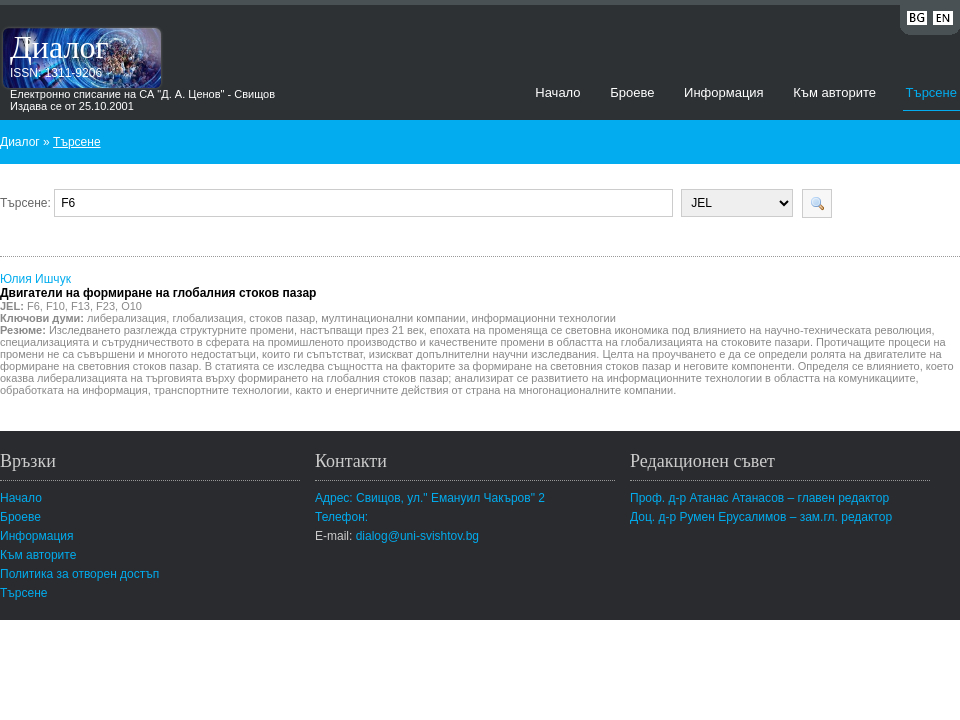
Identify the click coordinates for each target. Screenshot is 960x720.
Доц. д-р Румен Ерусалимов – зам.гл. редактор (761, 517)
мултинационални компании (393, 318)
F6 (33, 306)
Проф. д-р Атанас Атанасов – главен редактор (759, 498)
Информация (724, 92)
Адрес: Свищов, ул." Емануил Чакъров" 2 (430, 498)
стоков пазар (282, 318)
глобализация (207, 318)
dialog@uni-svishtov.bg (417, 536)
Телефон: (341, 517)
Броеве (632, 92)
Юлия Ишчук (158, 286)
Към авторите (834, 92)
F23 (105, 306)
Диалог (59, 47)
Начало (557, 92)
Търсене (931, 92)
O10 (131, 306)
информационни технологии (544, 318)
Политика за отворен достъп (79, 574)
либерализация (126, 318)
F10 (55, 306)
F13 (80, 306)
